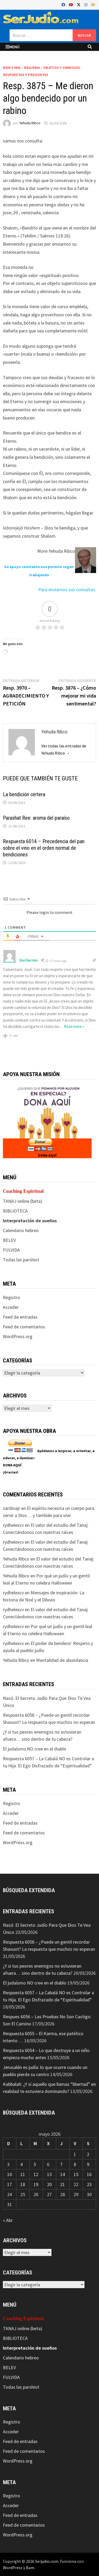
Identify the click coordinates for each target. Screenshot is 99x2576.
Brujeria (32, 67)
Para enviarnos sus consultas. (67, 589)
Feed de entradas (20, 1317)
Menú (13, 46)
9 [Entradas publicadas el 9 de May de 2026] (88, 2164)
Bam (30, 2567)
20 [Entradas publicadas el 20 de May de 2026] (49, 2184)
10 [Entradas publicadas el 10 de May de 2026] (9, 2174)
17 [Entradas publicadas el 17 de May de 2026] (9, 2184)
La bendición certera (24, 794)
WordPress (12, 2567)
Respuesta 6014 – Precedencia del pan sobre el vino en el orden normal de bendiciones (43, 848)
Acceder (11, 1307)
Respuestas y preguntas (25, 74)
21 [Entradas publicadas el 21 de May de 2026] (62, 2184)
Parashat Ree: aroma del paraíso (36, 818)
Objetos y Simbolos (61, 67)
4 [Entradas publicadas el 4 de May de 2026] (21, 2164)
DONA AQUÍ (47, 1155)
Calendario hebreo (21, 1230)
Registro (11, 1297)
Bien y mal (12, 67)
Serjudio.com (46, 2561)
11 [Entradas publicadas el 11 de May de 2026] (22, 2174)
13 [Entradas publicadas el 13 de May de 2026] (49, 2174)
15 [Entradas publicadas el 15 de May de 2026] (76, 2174)
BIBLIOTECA (15, 1211)
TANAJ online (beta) (22, 1201)
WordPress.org (17, 1336)
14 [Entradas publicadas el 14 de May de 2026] (62, 2174)
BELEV (9, 1240)
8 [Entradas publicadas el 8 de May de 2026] (75, 2164)
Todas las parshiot (21, 1260)
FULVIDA (11, 1250)
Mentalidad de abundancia (62, 1660)
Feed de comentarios (24, 1327)
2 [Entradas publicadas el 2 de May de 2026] (88, 2154)
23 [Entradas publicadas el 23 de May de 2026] (89, 2184)
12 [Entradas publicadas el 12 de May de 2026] (36, 2174)
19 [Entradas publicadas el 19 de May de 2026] (36, 2184)
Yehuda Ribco (29, 123)
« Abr (8, 2220)
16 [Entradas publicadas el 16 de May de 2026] (89, 2174)
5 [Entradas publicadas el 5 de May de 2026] (35, 2164)
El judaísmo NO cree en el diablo (34, 1749)
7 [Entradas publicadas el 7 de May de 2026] (61, 2164)
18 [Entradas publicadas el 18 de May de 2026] (22, 2184)
